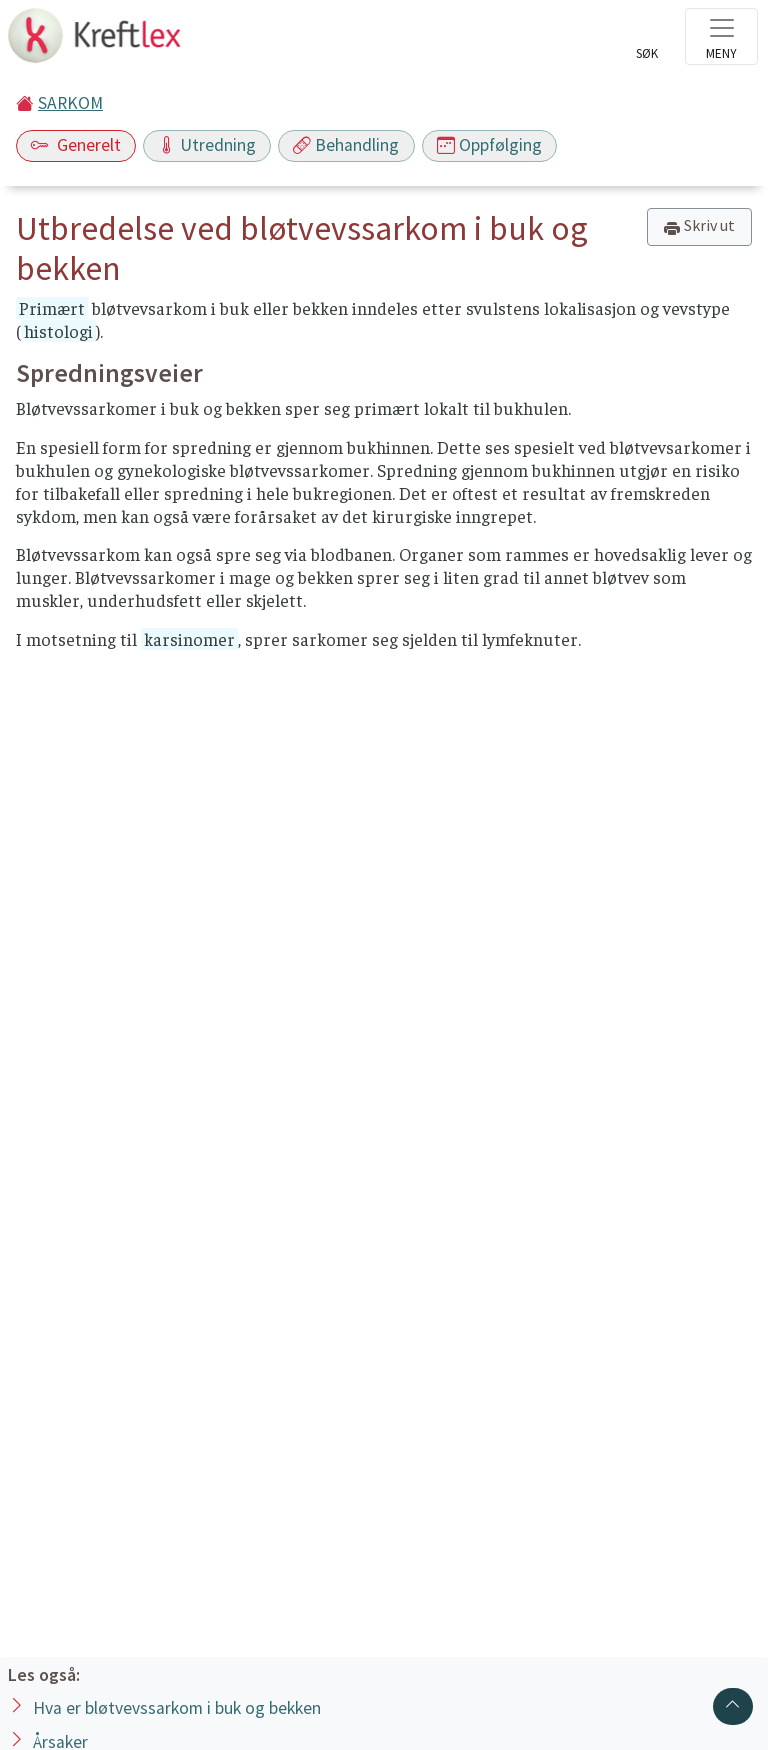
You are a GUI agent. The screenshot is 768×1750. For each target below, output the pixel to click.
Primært (52, 308)
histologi (58, 331)
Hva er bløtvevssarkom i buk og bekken (177, 1708)
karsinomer (189, 639)
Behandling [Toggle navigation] (346, 145)
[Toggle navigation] (721, 36)
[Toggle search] (647, 42)
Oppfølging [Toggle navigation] (489, 145)
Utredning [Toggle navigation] (207, 145)
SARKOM (70, 103)
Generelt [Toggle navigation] (76, 145)
